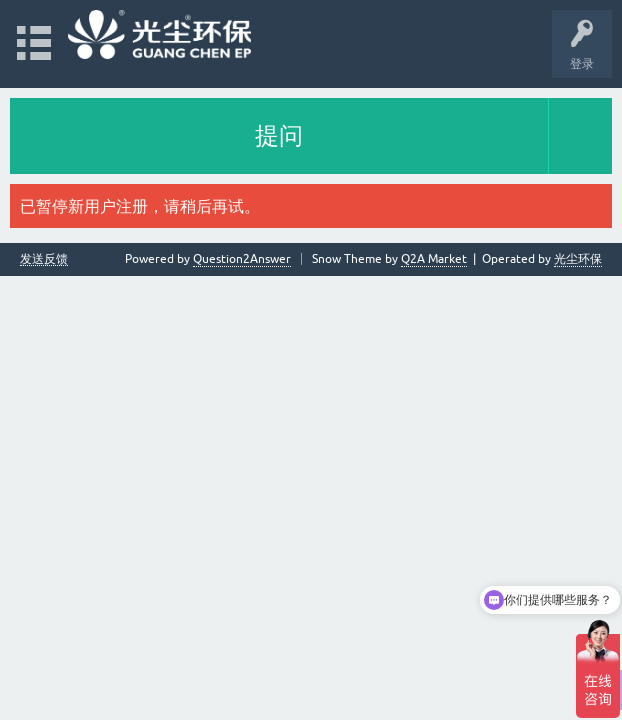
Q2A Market (434, 259)
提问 (279, 135)
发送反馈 (44, 259)
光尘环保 (578, 259)
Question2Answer (242, 259)
